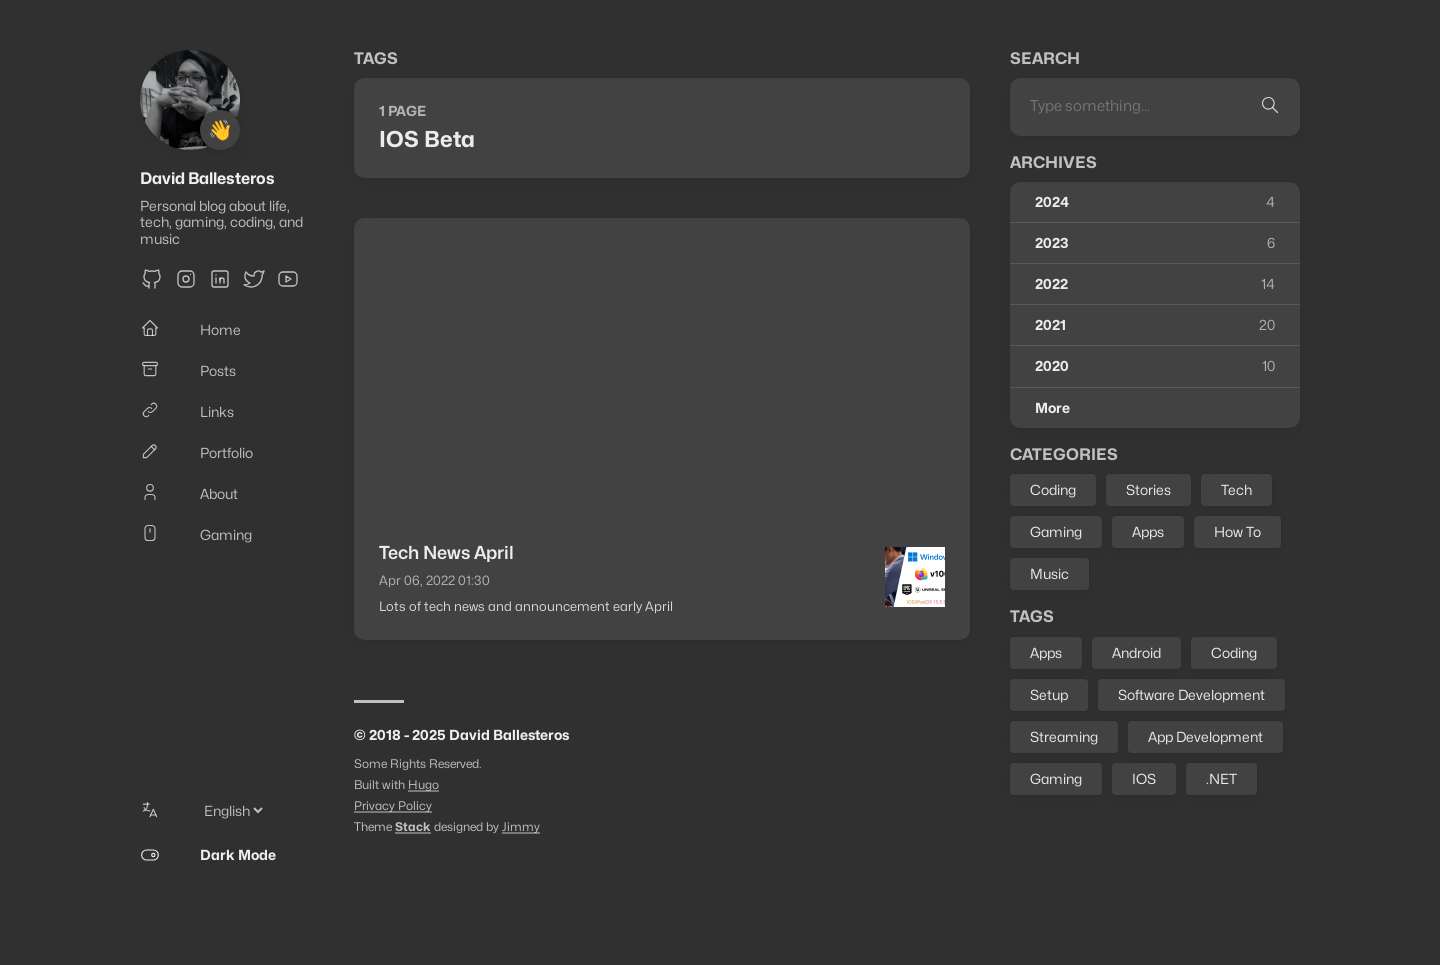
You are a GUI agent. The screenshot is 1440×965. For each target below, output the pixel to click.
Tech (1236, 489)
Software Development (1191, 694)
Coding (1053, 489)
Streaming (1064, 736)
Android (1136, 652)
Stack (413, 826)
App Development (1205, 736)
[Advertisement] (662, 368)
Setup (1049, 694)
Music (1049, 573)
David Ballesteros (207, 178)
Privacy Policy (393, 805)
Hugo (423, 784)
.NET (1221, 778)
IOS (1144, 778)
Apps (1148, 531)
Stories (1148, 489)
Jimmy (521, 826)
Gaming (1056, 531)
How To (1237, 531)
